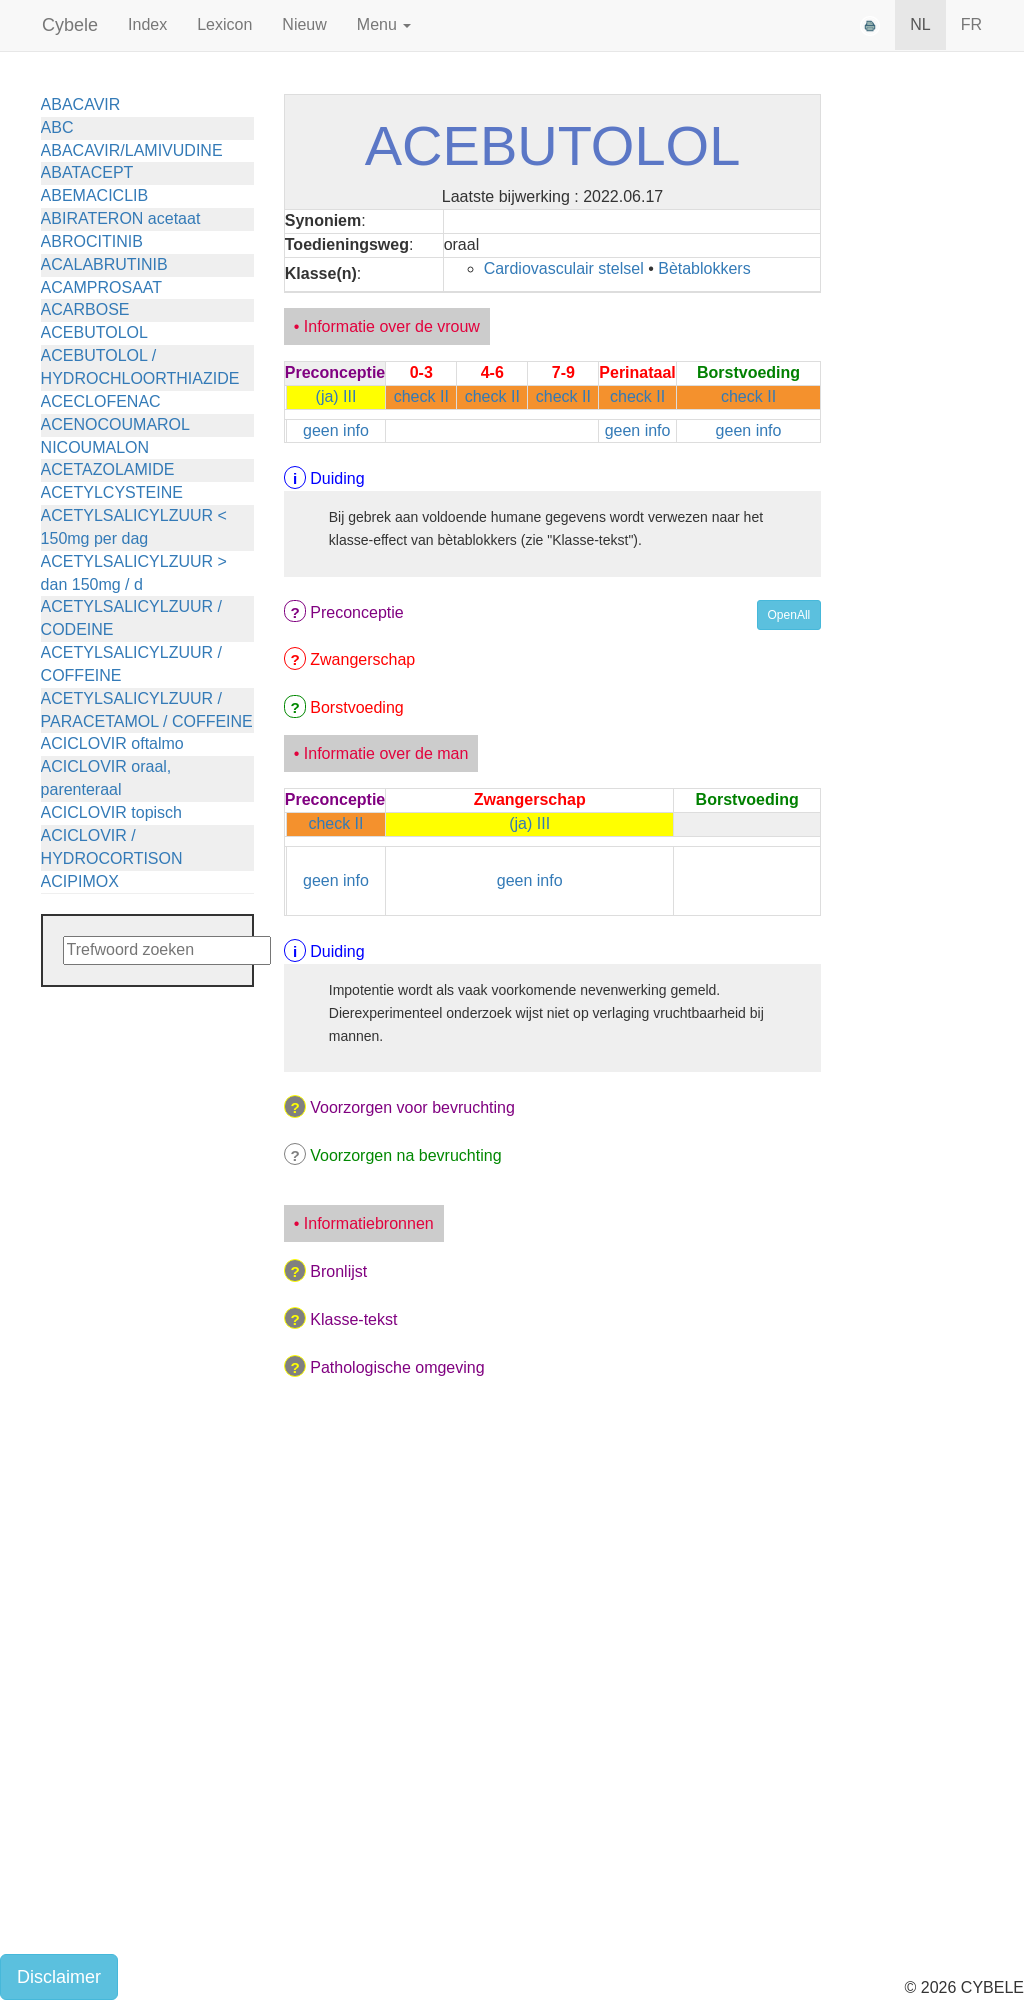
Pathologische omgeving (397, 1367)
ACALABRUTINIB (104, 264)
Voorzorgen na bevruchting (405, 1155)
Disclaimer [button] (59, 1977)
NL (920, 24)
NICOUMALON (95, 447)
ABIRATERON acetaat (121, 218)
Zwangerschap (362, 659)
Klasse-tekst (353, 1319)
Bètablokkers (704, 268)
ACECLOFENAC (101, 401)
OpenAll (789, 615)
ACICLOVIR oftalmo (112, 743)
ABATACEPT (87, 172)
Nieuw (304, 24)
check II (421, 396)
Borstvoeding (356, 707)
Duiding (337, 478)
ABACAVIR (81, 104)
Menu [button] (384, 24)
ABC (57, 127)
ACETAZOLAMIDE (108, 469)
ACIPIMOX (80, 881)
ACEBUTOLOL (94, 332)
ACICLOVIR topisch (111, 812)
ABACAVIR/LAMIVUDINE (132, 150)
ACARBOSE (85, 309)
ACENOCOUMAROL (115, 424)
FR (971, 24)
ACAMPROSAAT (102, 287)
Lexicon (224, 24)
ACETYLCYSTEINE (112, 492)
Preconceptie (356, 612)
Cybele (70, 25)
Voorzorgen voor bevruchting (412, 1107)
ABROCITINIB (92, 241)
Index (147, 24)
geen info (336, 430)
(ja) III (336, 396)
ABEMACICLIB (95, 195)
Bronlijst (338, 1271)
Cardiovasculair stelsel (564, 268)
